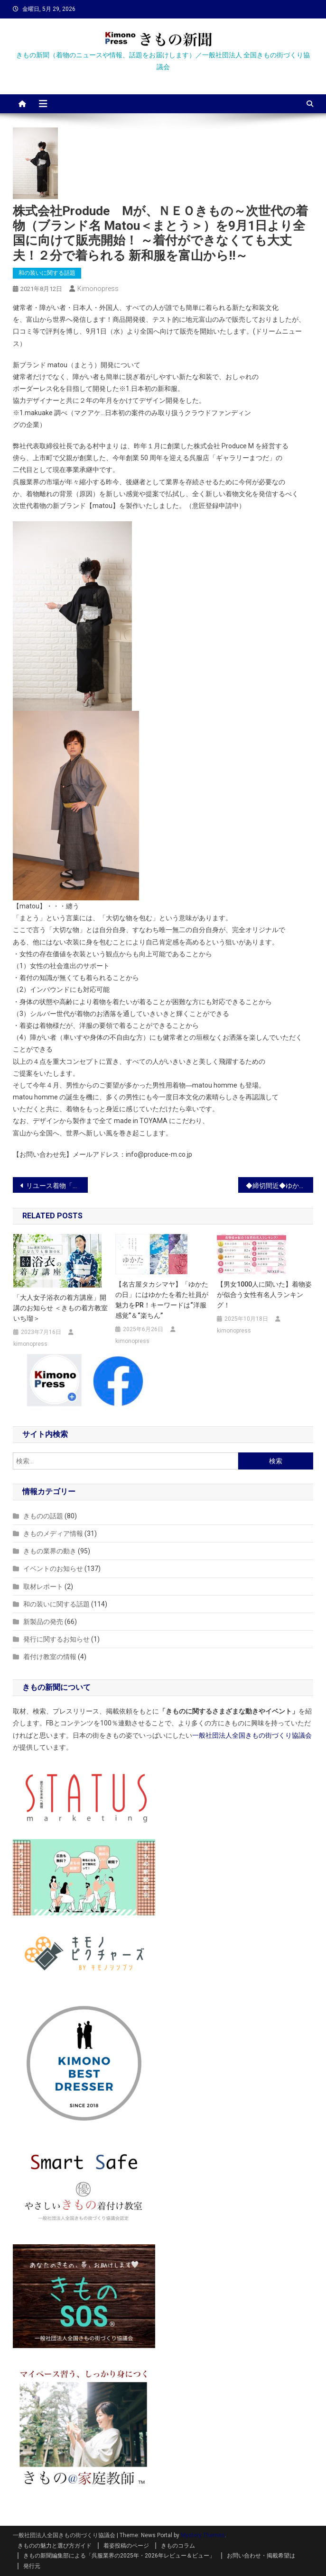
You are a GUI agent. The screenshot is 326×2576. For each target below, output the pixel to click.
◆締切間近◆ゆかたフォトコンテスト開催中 (279, 1185)
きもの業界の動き (49, 1551)
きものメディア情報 (53, 1533)
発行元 (31, 2566)
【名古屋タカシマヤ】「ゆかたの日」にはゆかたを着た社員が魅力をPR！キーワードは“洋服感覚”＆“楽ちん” (161, 1299)
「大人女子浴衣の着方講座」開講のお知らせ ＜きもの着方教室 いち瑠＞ (60, 1308)
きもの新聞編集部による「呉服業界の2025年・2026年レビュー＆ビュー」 (119, 2555)
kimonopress (98, 288)
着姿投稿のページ (126, 2545)
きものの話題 (43, 1516)
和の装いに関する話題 (47, 273)
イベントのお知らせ (53, 1568)
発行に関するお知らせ (56, 1639)
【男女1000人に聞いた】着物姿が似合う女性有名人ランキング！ (264, 1294)
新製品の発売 (43, 1621)
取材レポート (43, 1586)
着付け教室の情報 (49, 1656)
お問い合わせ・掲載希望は (261, 2555)
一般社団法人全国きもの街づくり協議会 (252, 1735)
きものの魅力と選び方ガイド (55, 2545)
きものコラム (178, 2545)
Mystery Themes (203, 2535)
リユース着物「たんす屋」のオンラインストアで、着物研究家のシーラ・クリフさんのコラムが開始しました (57, 1185)
